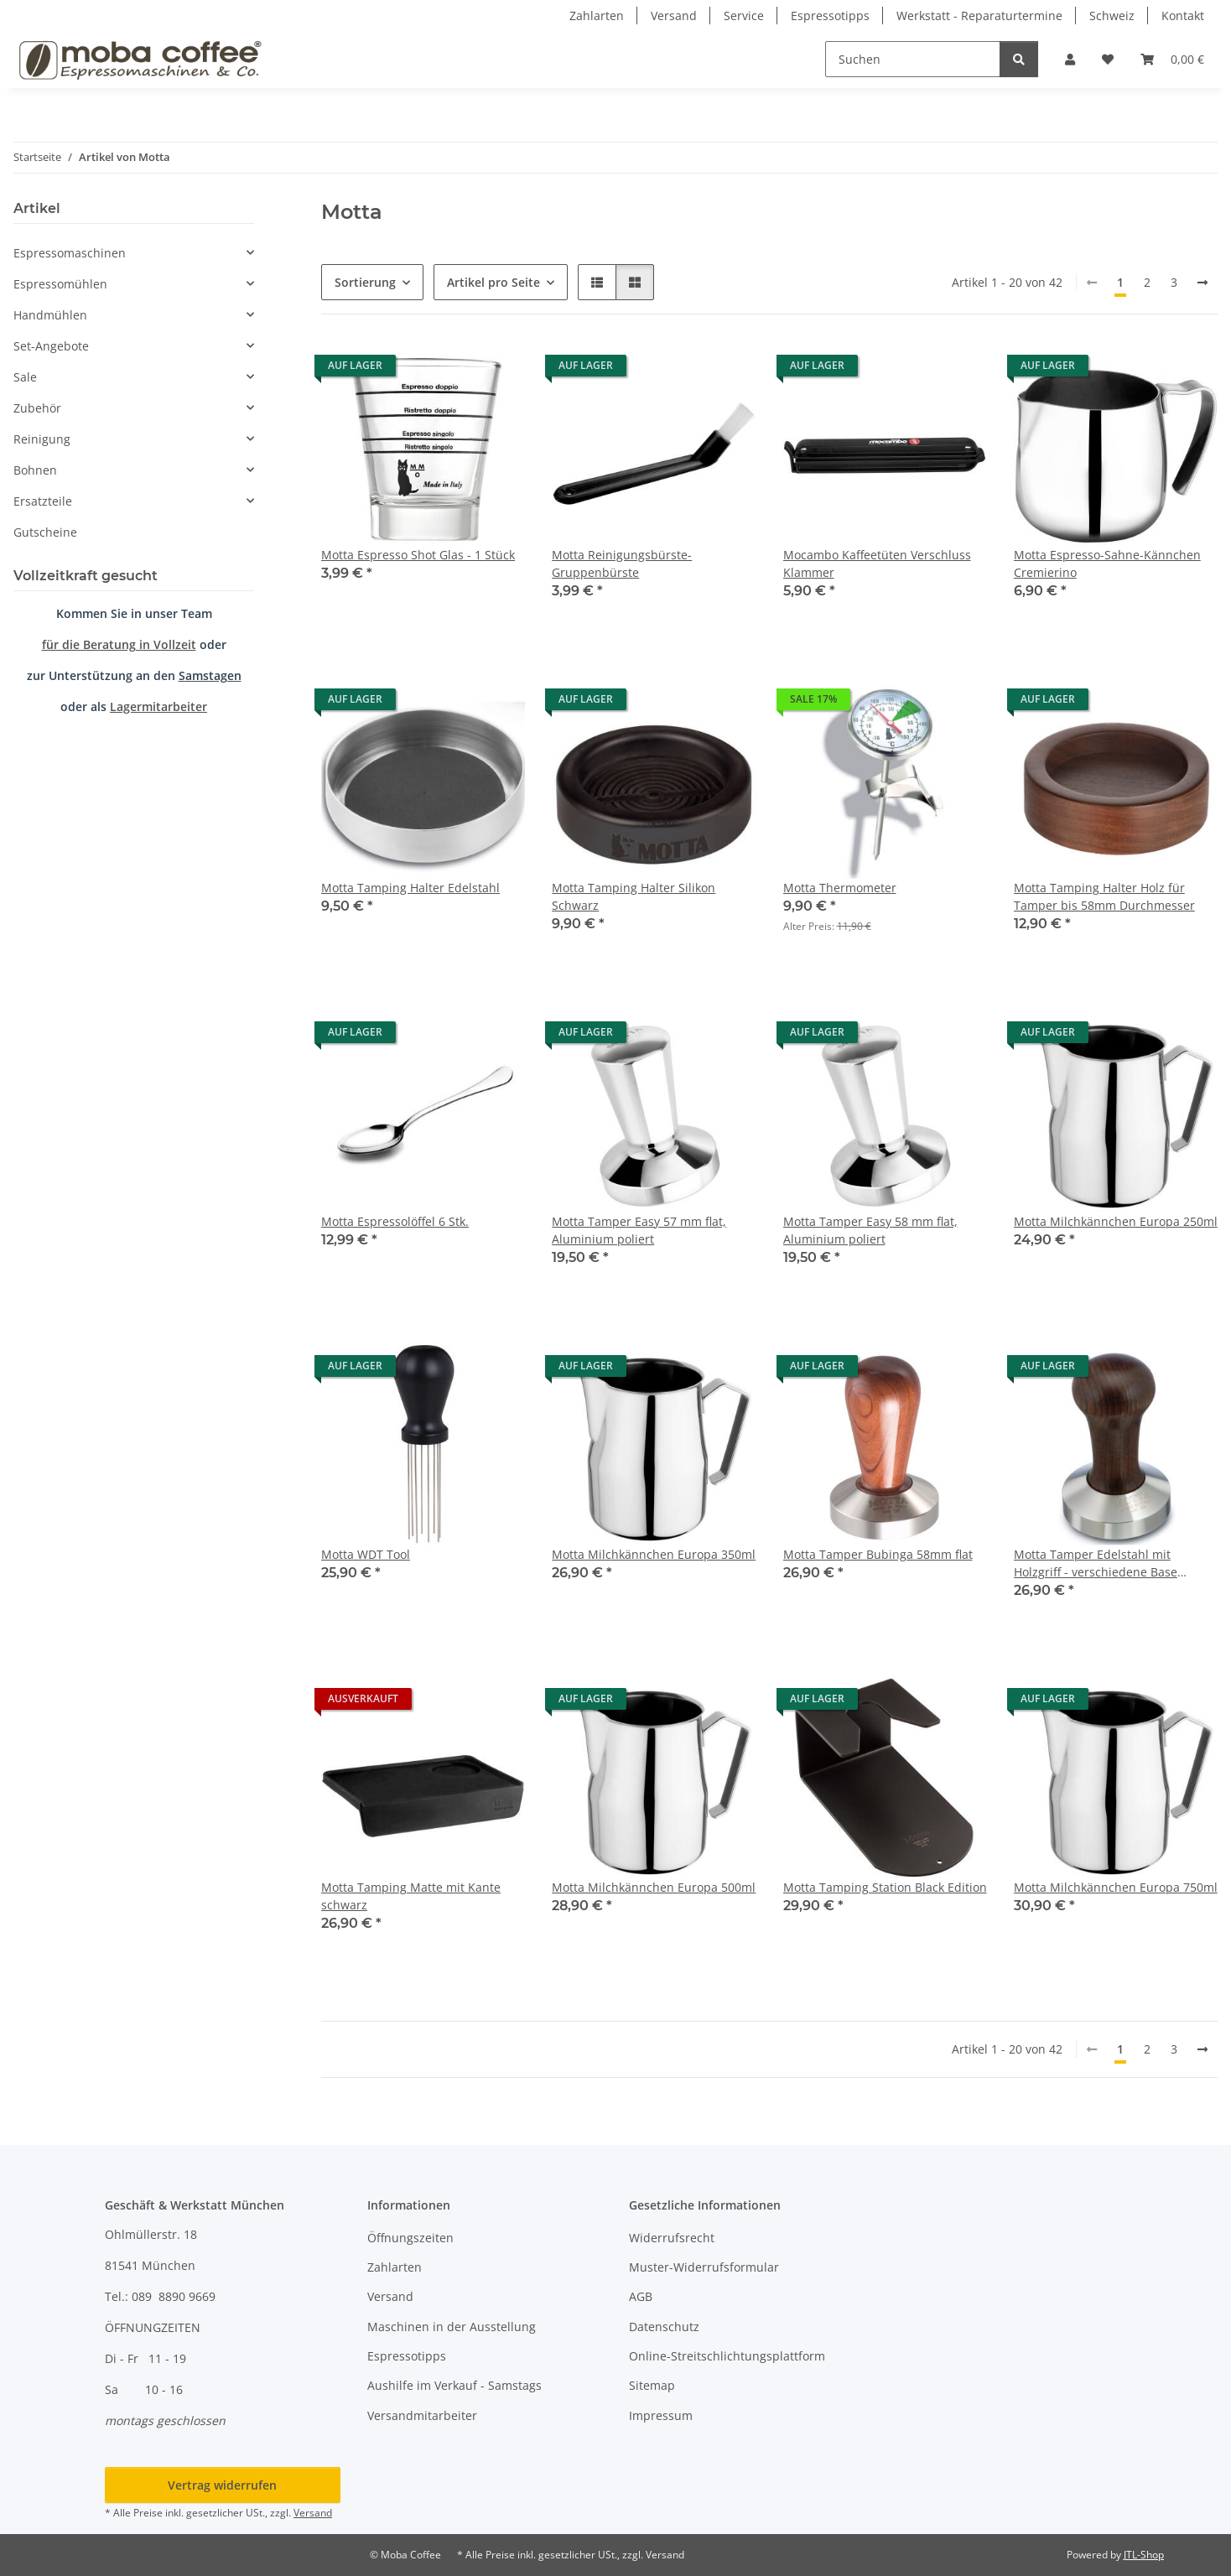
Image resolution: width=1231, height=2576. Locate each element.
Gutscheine (45, 532)
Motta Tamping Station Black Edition (885, 1887)
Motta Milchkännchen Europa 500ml (654, 1887)
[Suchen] (912, 59)
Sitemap (652, 2385)
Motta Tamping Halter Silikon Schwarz (633, 896)
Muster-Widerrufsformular (704, 2267)
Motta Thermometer (839, 888)
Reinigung (41, 439)
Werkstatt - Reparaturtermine (979, 15)
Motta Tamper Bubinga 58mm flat (878, 1554)
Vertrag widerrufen (222, 2485)
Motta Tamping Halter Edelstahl (410, 888)
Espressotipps (830, 15)
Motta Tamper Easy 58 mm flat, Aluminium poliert (870, 1230)
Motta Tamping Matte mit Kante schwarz (411, 1896)
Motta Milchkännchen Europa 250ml (1116, 1221)
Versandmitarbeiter (422, 2415)
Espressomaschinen (69, 253)
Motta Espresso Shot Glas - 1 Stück (418, 555)
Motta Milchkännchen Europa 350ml (654, 1554)
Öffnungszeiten (410, 2238)
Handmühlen (50, 315)
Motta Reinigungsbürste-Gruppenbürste (622, 563)
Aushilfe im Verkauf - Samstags (454, 2385)
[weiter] (1202, 282)
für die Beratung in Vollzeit (119, 644)
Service (744, 15)
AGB (640, 2296)
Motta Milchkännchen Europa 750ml (1116, 1887)
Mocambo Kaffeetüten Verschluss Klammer (877, 563)
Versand (674, 15)
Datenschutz (664, 2326)
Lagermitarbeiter (158, 706)
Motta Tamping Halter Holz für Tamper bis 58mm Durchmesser (1104, 896)
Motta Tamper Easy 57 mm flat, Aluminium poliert (639, 1230)
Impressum (661, 2415)
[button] (1070, 59)
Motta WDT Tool (365, 1554)
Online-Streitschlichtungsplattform (727, 2356)
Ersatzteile (42, 501)
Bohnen (35, 470)
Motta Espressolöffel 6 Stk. (395, 1221)
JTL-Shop (1144, 2554)
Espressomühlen (60, 284)
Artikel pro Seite (493, 282)
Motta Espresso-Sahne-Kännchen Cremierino (1107, 563)
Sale (25, 377)
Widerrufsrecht (671, 2238)
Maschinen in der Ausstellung (451, 2326)
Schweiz (1112, 15)
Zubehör (37, 408)
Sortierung (365, 282)
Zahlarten (596, 15)
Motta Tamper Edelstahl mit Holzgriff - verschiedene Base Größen (1095, 1563)
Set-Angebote (51, 346)
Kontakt (1182, 15)
